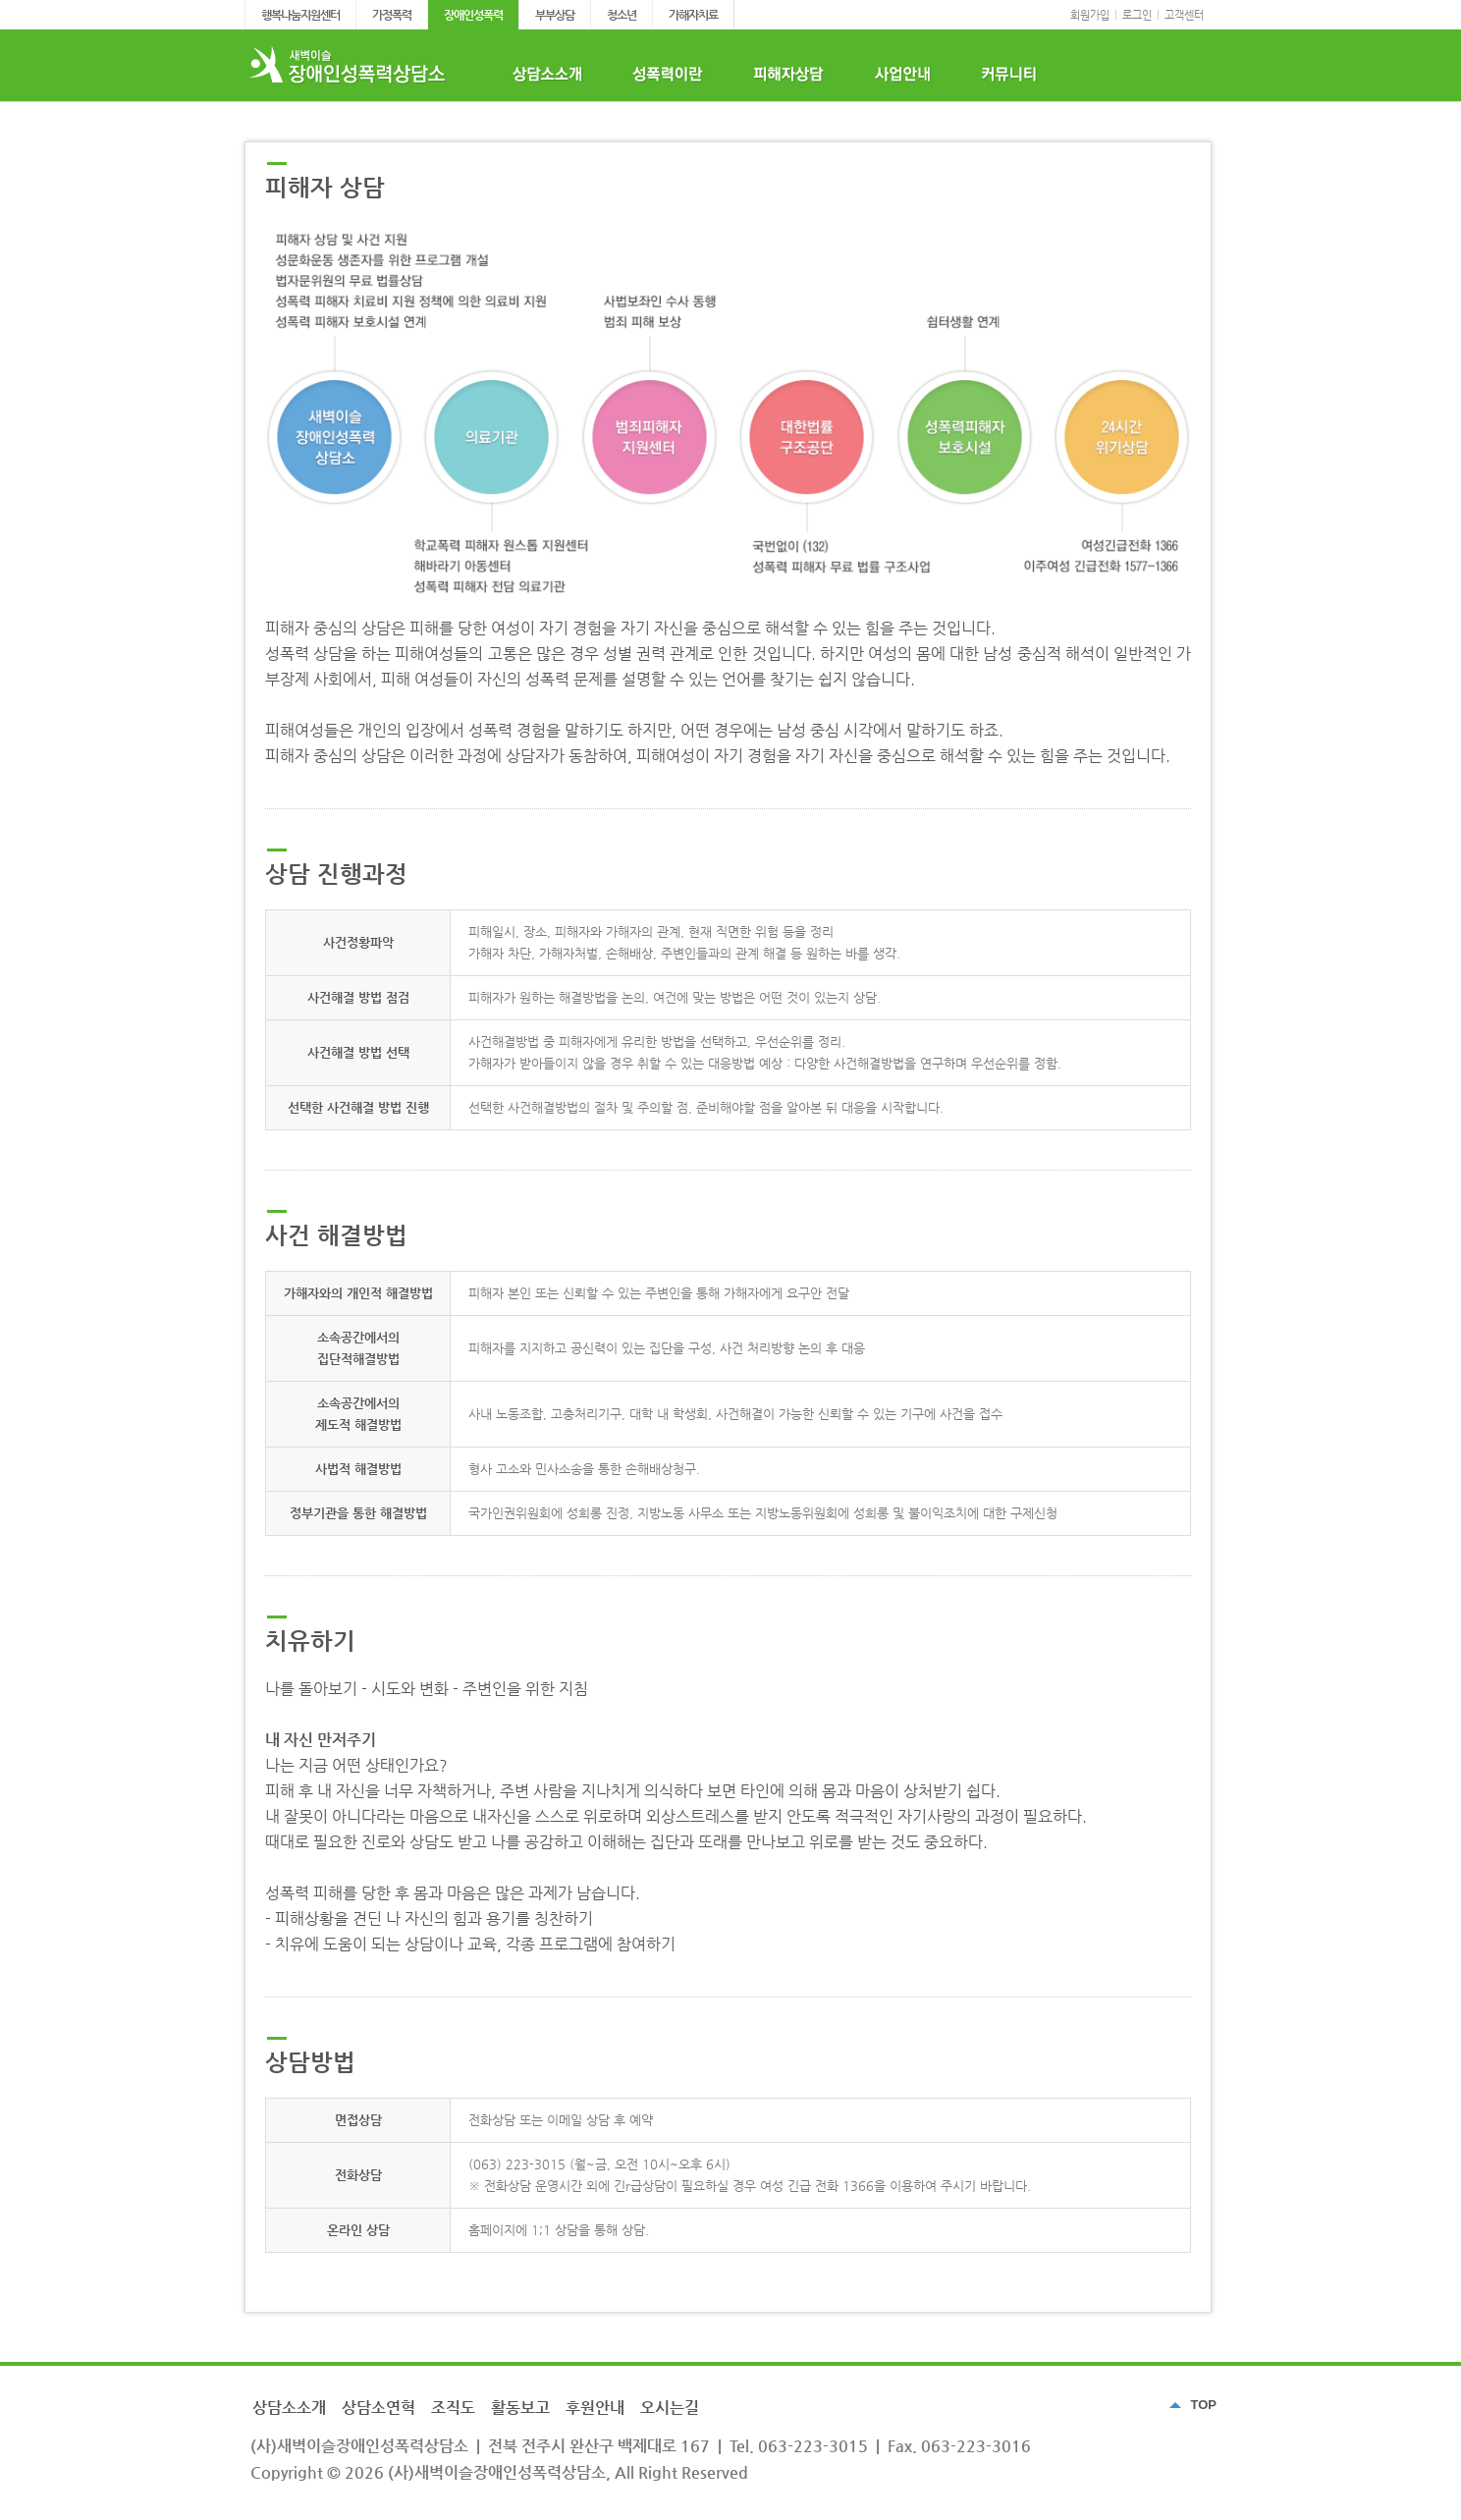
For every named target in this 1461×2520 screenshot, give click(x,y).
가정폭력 (391, 15)
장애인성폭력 (473, 15)
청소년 (621, 15)
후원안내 (595, 2407)
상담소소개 (289, 2407)
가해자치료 (693, 15)
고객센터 (1184, 15)
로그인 (1137, 15)
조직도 (453, 2407)
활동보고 (520, 2407)
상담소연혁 (378, 2407)
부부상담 (554, 15)
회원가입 (1089, 15)
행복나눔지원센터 (300, 15)
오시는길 (669, 2407)
